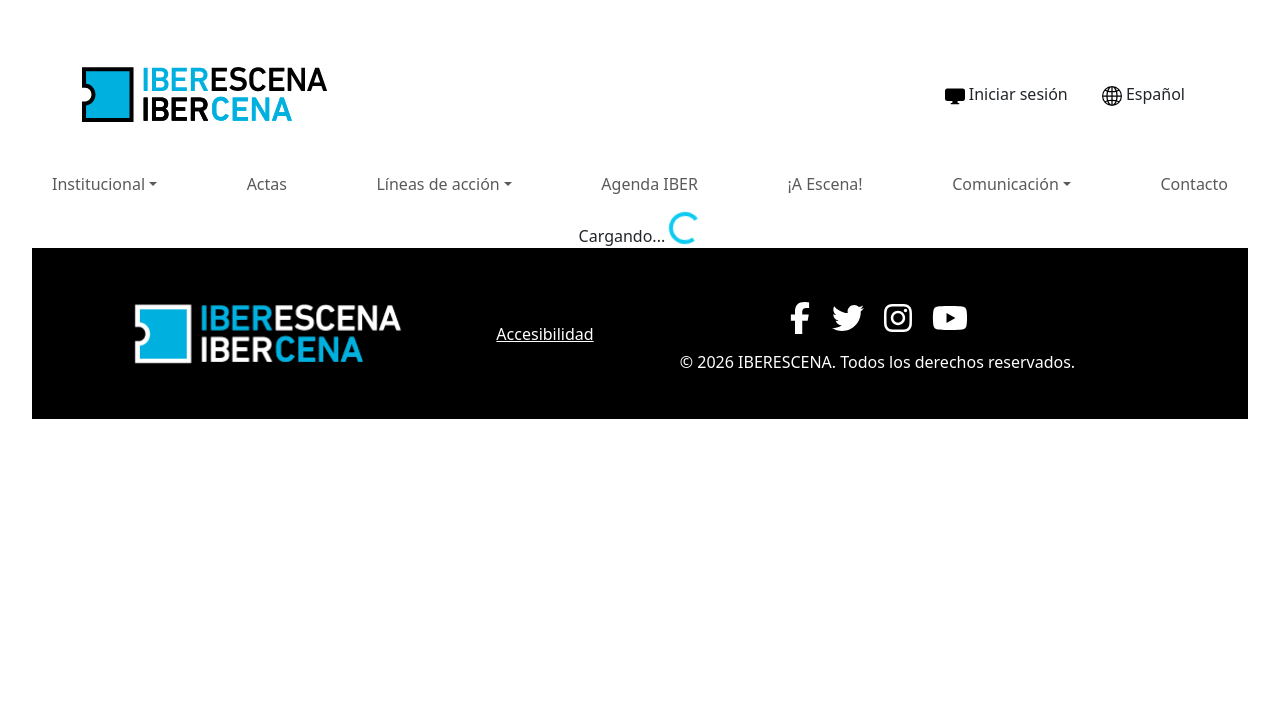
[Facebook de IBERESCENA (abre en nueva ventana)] (800, 318)
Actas (267, 184)
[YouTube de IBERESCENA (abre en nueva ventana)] (950, 318)
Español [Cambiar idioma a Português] (1143, 94)
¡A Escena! (824, 184)
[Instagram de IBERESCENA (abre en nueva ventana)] (898, 318)
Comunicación (1005, 184)
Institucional (98, 184)
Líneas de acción (437, 184)
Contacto (1194, 184)
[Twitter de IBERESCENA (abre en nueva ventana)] (848, 318)
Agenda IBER (649, 184)
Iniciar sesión (1006, 94)
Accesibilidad (544, 334)
